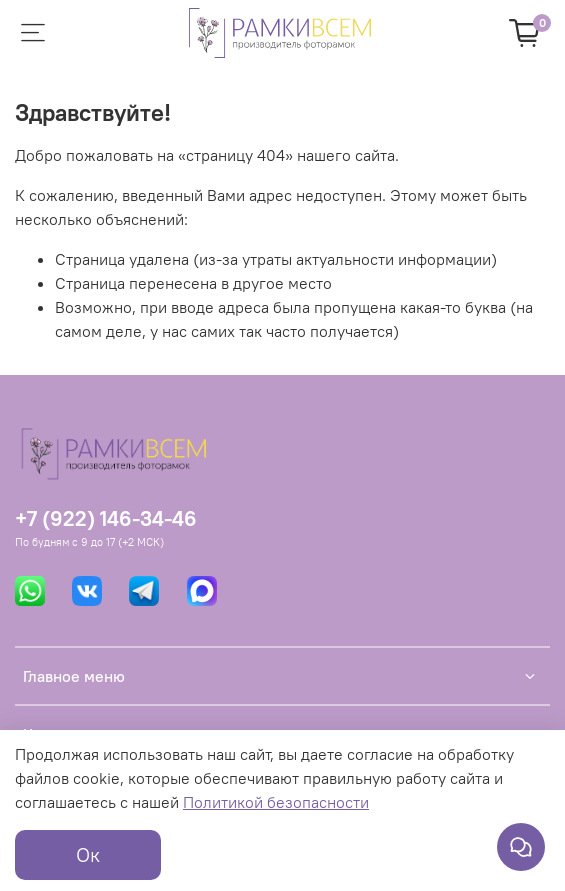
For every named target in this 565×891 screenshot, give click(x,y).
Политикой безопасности (276, 802)
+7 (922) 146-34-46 (106, 518)
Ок (88, 854)
